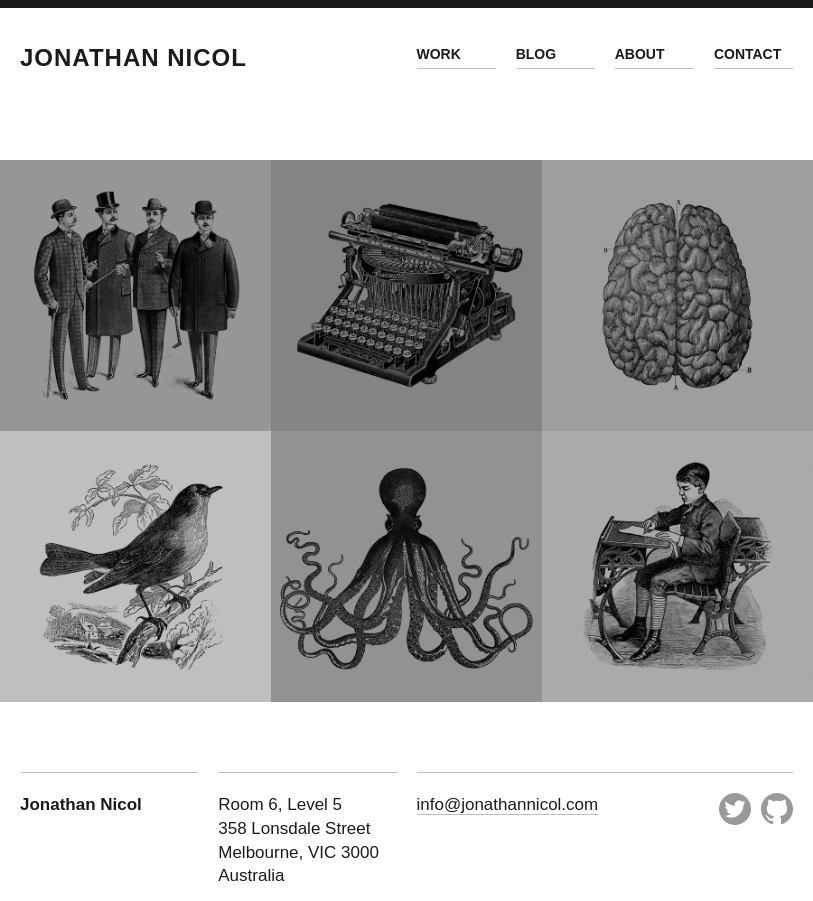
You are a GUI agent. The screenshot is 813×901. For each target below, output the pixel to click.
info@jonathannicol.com (508, 804)
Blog (536, 54)
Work (439, 54)
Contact (747, 54)
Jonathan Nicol (133, 57)
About (640, 54)
